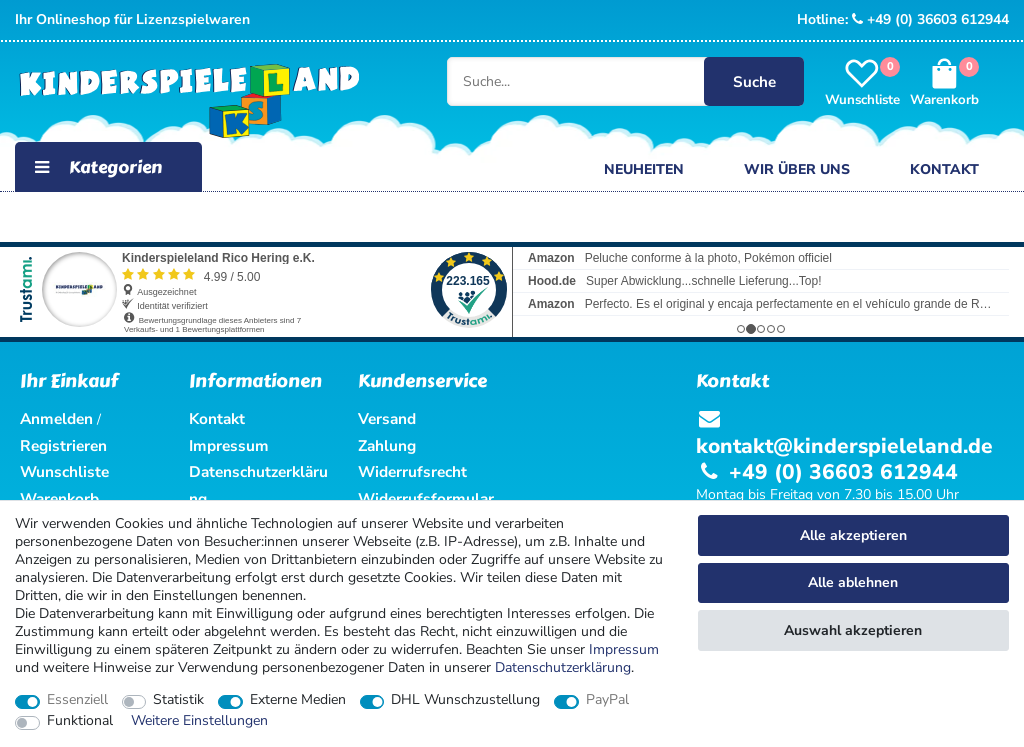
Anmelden (56, 418)
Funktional (80, 721)
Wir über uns (797, 169)
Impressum (624, 649)
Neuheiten (644, 169)
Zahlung (387, 445)
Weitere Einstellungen (199, 721)
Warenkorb (59, 498)
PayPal (607, 700)
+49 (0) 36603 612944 (930, 19)
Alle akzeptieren (853, 535)
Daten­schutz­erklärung (563, 667)
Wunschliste (64, 471)
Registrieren (63, 445)
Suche (752, 81)
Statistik (178, 700)
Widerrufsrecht (412, 471)
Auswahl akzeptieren (853, 630)
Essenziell (77, 700)
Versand (387, 418)
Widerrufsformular (426, 498)
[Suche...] (592, 82)
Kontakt (944, 169)
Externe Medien (298, 700)
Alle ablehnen (853, 582)
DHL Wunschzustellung (465, 700)
